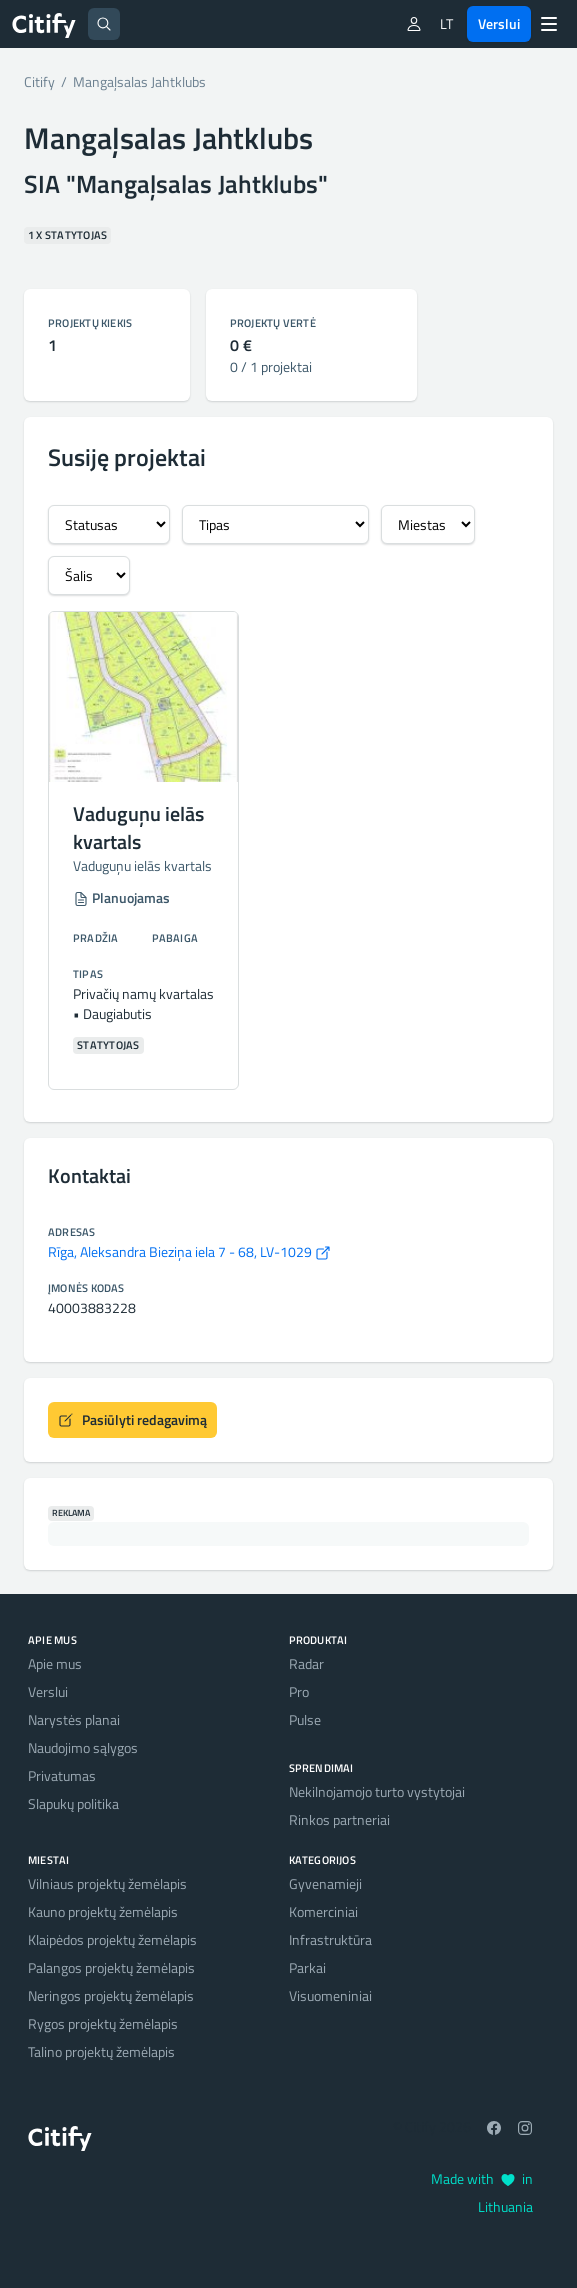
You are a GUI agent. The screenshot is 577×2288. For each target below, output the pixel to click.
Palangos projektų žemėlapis (111, 1967)
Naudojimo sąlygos (83, 1747)
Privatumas (62, 1775)
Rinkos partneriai (339, 1819)
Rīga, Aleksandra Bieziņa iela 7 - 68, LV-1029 (189, 1251)
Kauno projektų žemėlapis (103, 1911)
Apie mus (55, 1663)
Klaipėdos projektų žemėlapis (112, 1939)
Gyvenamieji (325, 1883)
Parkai (307, 1967)
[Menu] (549, 24)
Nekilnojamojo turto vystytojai (377, 1791)
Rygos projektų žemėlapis (103, 2023)
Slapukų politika (73, 1803)
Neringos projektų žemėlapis (111, 1995)
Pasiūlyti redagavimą (132, 1419)
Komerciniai (323, 1911)
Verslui (499, 23)
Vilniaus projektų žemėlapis (107, 1883)
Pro (299, 1691)
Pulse (305, 1719)
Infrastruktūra (330, 1939)
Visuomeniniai (330, 1995)
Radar (306, 1663)
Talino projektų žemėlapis (101, 2051)
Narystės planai (74, 1719)
